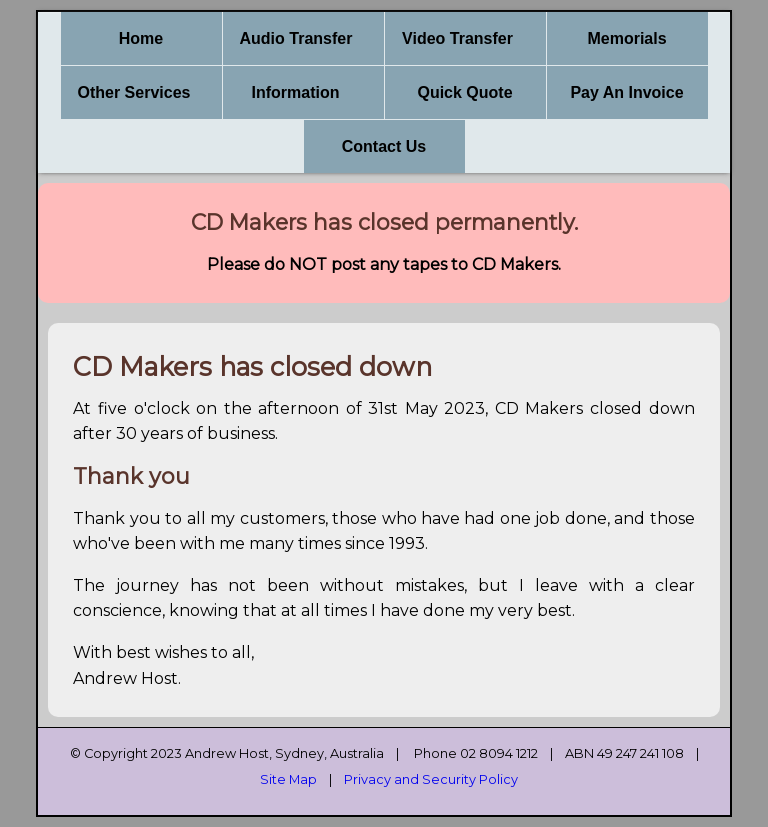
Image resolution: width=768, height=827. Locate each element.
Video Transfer (457, 38)
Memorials (626, 38)
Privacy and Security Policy (431, 779)
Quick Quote (464, 92)
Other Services (134, 92)
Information (296, 92)
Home (141, 38)
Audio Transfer (296, 38)
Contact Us (384, 146)
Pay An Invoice (626, 92)
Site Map (288, 779)
